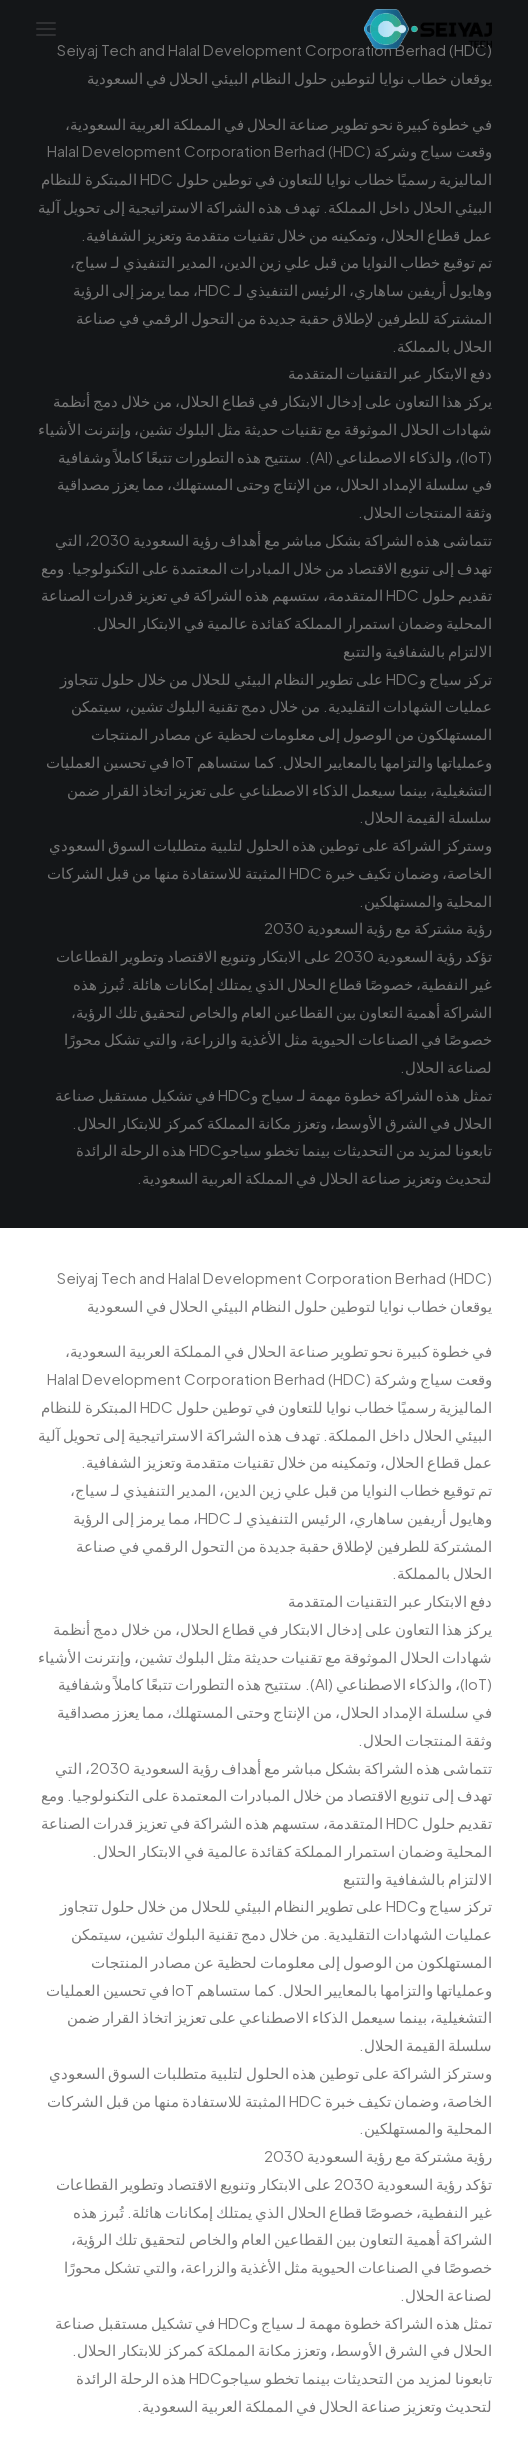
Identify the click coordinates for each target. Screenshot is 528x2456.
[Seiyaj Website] (428, 29)
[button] (46, 29)
